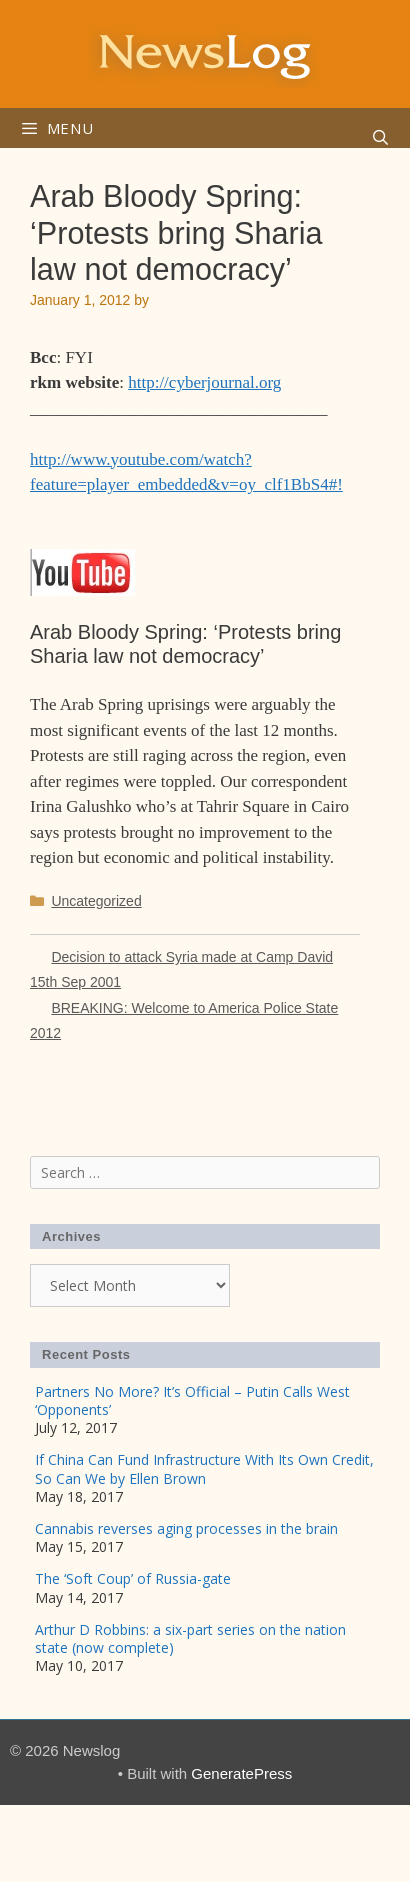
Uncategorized (96, 901)
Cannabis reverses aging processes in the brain (186, 1528)
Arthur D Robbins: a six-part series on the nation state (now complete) (190, 1638)
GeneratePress (241, 1773)
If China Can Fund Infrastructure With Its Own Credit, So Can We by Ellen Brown (204, 1468)
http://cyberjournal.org (204, 382)
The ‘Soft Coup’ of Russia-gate (133, 1578)
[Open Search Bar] (380, 138)
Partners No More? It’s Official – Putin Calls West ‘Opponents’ (192, 1400)
